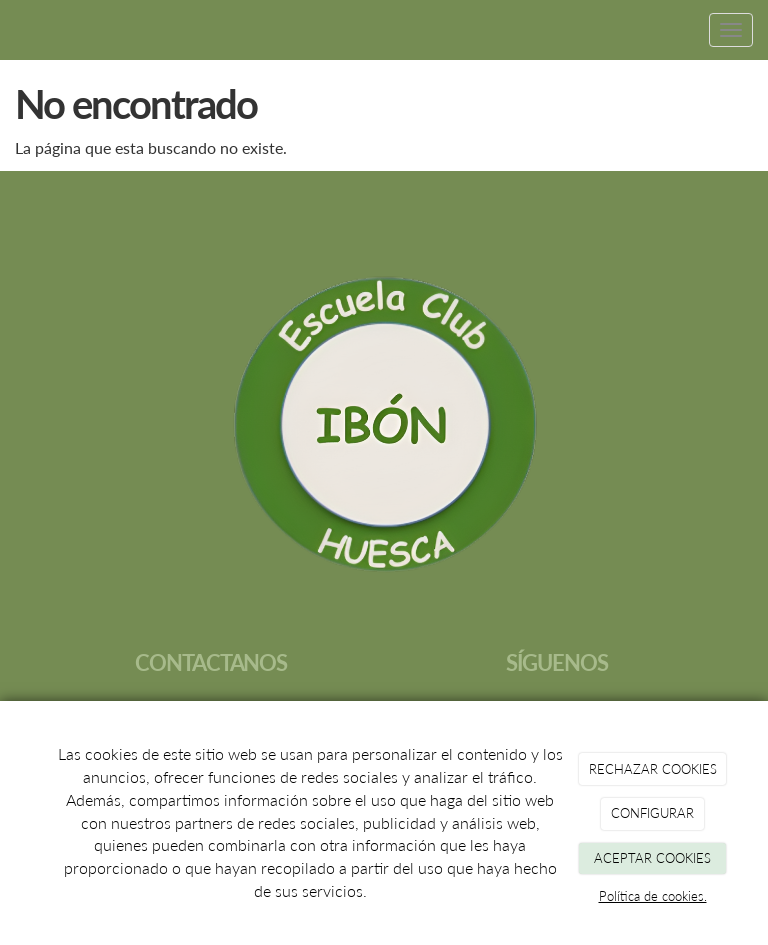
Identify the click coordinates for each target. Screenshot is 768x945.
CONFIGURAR (652, 813)
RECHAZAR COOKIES (653, 769)
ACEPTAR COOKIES (652, 858)
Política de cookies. (653, 896)
